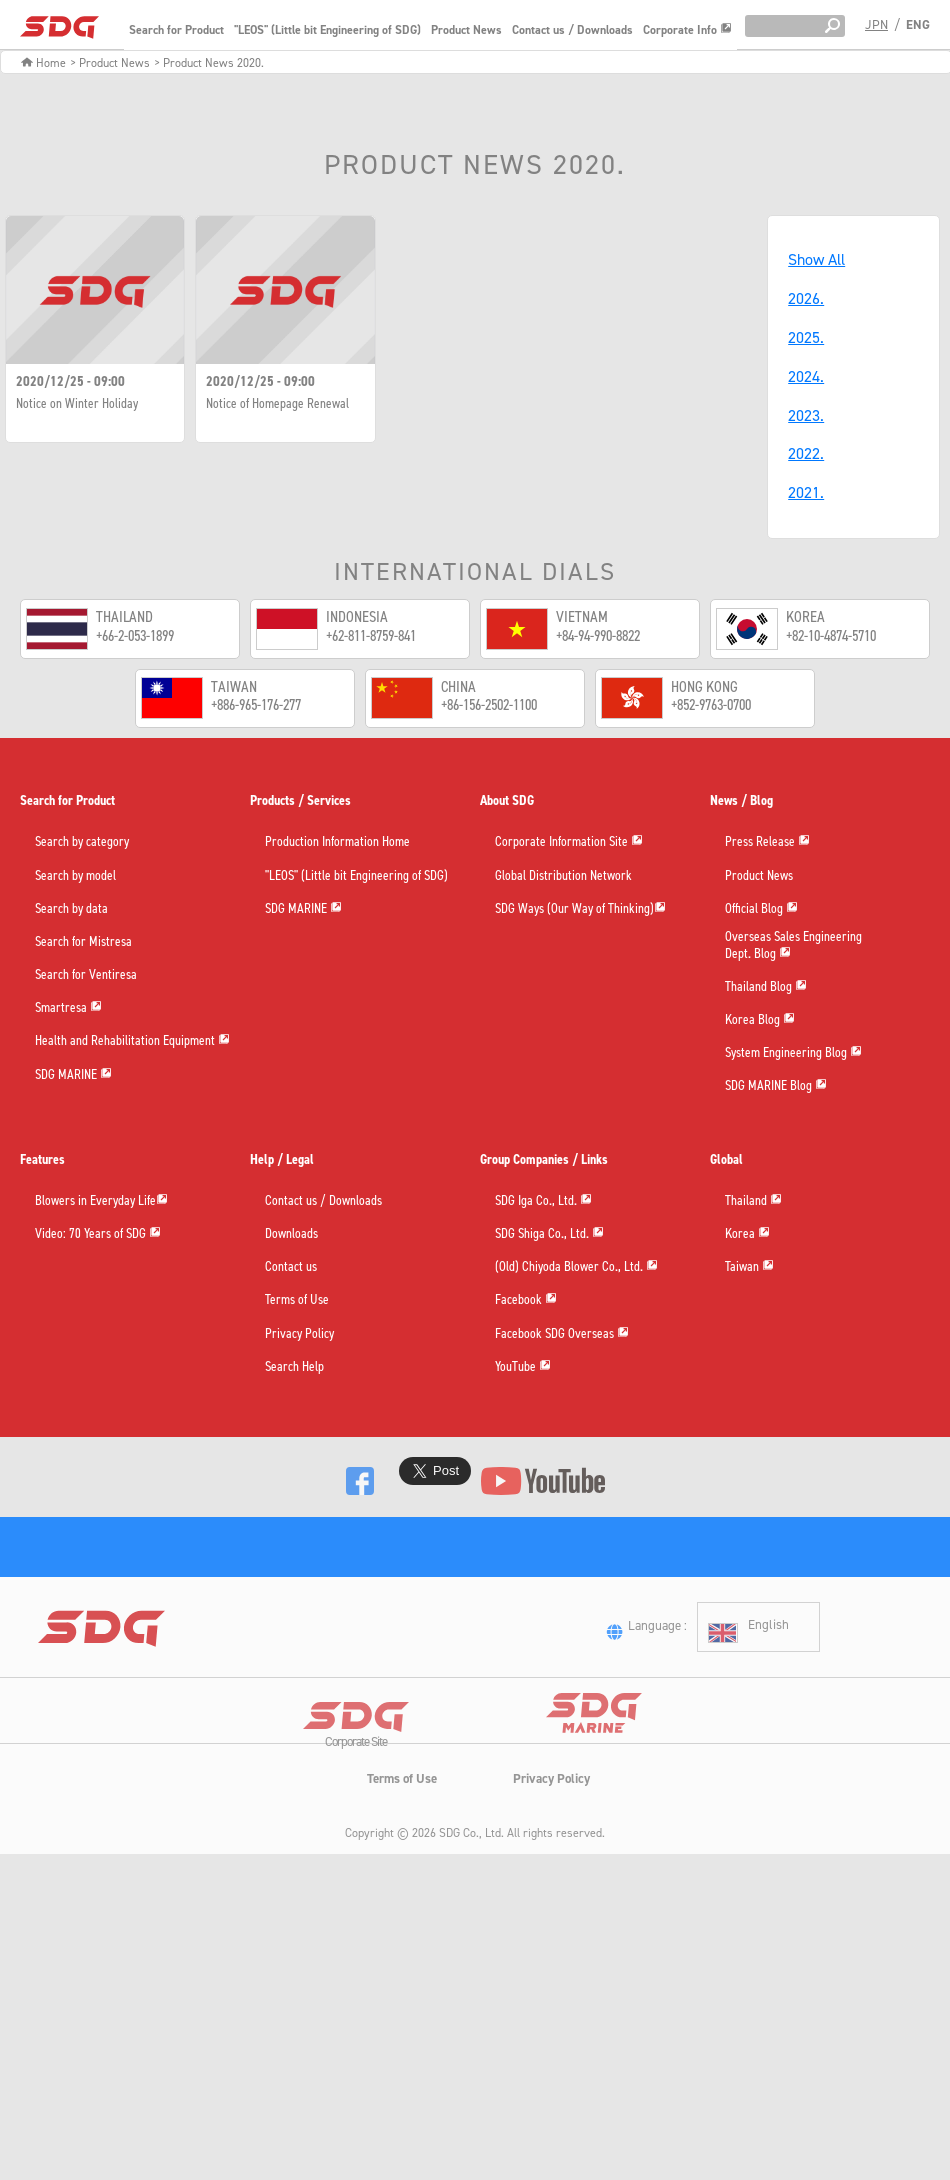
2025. (806, 337)
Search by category (82, 842)
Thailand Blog (766, 989)
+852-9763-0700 (711, 704)
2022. (806, 453)
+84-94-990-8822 (598, 635)
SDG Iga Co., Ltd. (543, 1203)
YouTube (523, 1369)
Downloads (291, 1237)
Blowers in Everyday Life (101, 1203)
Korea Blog (760, 1022)
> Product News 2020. (209, 63)
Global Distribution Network (563, 876)
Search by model (75, 876)
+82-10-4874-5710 (831, 635)
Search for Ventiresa (86, 975)
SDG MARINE (73, 1074)
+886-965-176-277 (256, 704)
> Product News (110, 63)
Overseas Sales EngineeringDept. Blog (793, 947)
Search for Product (176, 30)
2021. (806, 492)
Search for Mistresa (83, 942)
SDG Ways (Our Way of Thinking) (580, 908)
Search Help (294, 1370)
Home (43, 63)
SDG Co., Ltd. (471, 1888)
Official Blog (761, 908)
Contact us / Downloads (572, 30)
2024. (806, 376)
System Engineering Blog (793, 1055)
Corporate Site (356, 1800)
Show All (816, 259)
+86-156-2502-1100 (489, 704)
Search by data (71, 909)
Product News (466, 30)
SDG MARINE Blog (776, 1088)
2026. (806, 298)
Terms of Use (297, 1303)
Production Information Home (337, 842)
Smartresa (68, 1007)
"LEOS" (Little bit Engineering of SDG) (327, 30)
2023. (806, 415)
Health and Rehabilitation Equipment (132, 1040)
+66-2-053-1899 (135, 635)
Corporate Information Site (569, 841)
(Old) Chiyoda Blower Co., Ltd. (576, 1269)
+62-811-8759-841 (371, 635)
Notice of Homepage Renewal (277, 404)
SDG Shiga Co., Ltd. (549, 1236)
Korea (747, 1236)
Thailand (753, 1203)
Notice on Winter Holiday (77, 404)
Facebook (526, 1302)
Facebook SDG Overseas (562, 1336)
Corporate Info (687, 30)
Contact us (291, 1270)
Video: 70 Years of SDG (98, 1236)
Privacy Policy (299, 1337)
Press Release (767, 841)
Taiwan (749, 1269)
